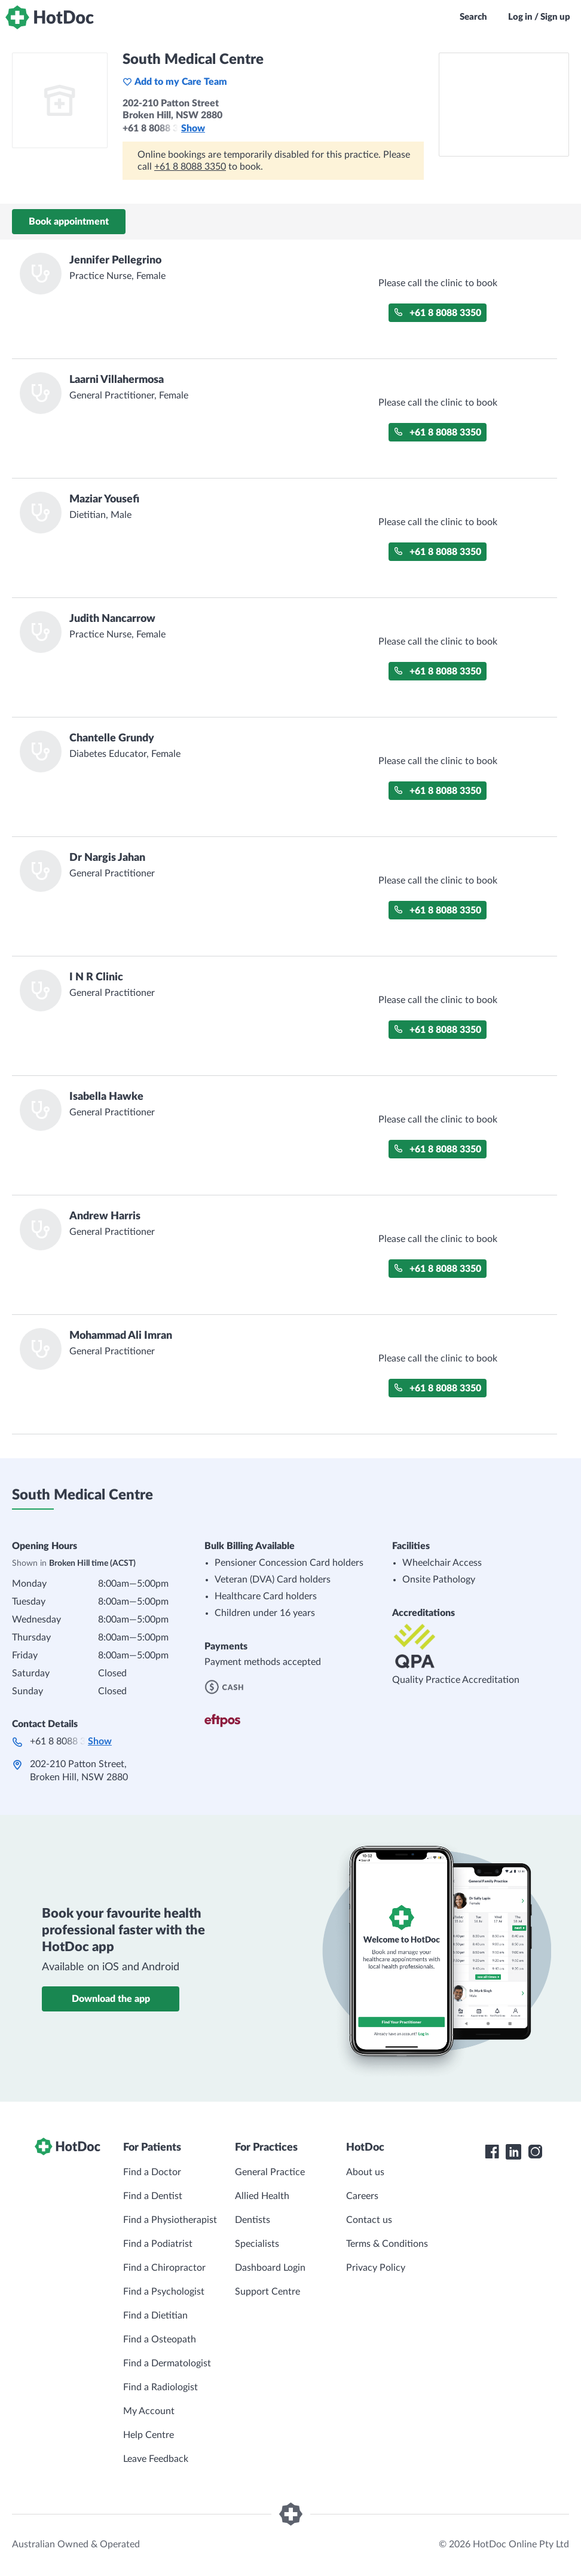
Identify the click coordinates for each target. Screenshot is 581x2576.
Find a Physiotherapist (170, 2220)
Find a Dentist (152, 2196)
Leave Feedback (155, 2459)
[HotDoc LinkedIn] (513, 2152)
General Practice (270, 2172)
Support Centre (267, 2291)
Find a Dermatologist (167, 2363)
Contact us (369, 2220)
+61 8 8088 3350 (190, 166)
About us (365, 2172)
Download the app (111, 1999)
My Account (149, 2411)
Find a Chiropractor (164, 2268)
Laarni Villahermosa (116, 380)
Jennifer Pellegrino (115, 260)
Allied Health (262, 2196)
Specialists (257, 2244)
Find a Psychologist (163, 2291)
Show (193, 128)
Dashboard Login (270, 2268)
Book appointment (69, 221)
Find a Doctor (152, 2172)
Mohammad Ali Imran (120, 1335)
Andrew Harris (104, 1216)
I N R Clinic (96, 977)
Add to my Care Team (175, 82)
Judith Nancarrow (112, 619)
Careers (362, 2196)
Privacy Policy (375, 2268)
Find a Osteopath (159, 2339)
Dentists (252, 2220)
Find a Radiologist (160, 2387)
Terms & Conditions (387, 2244)
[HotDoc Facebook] (492, 2152)
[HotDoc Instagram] (535, 2152)
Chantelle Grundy (111, 738)
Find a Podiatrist (157, 2244)
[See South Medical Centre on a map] (503, 104)
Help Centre (148, 2435)
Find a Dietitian (155, 2315)
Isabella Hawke (106, 1096)
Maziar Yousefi (104, 499)
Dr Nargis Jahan (107, 857)
